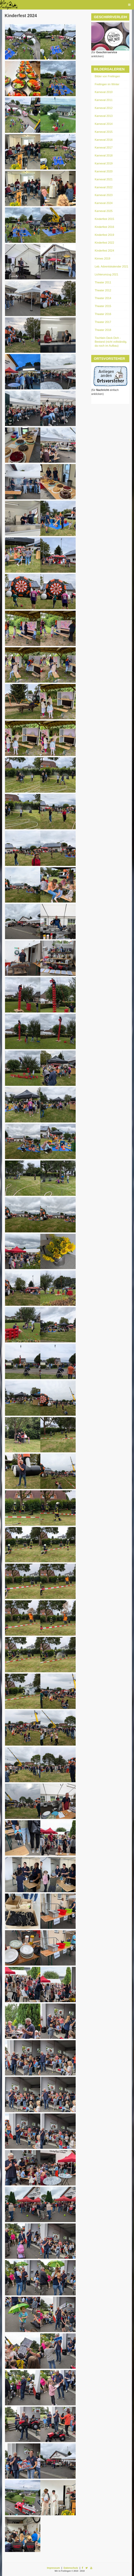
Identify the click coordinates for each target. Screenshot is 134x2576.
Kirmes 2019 (102, 258)
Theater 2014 (103, 298)
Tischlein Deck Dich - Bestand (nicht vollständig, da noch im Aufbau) (111, 341)
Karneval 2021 (104, 179)
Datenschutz (71, 2567)
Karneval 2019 (104, 163)
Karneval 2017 (104, 147)
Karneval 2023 (104, 195)
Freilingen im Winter (107, 84)
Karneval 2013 (104, 115)
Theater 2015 (103, 306)
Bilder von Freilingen (107, 76)
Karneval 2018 (104, 155)
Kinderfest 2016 (104, 226)
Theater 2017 (103, 322)
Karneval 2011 (104, 100)
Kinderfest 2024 (21, 15)
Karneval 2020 (104, 171)
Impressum (53, 2567)
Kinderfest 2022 (104, 242)
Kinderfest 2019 (104, 234)
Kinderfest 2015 (104, 219)
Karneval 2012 (104, 108)
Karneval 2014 (104, 123)
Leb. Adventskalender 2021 (111, 266)
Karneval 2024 (104, 203)
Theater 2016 (103, 314)
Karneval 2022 (104, 187)
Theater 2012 (103, 290)
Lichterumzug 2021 (106, 274)
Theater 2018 (103, 330)
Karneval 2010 (104, 92)
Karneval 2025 (104, 211)
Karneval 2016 (104, 139)
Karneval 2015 (104, 131)
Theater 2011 (103, 282)
